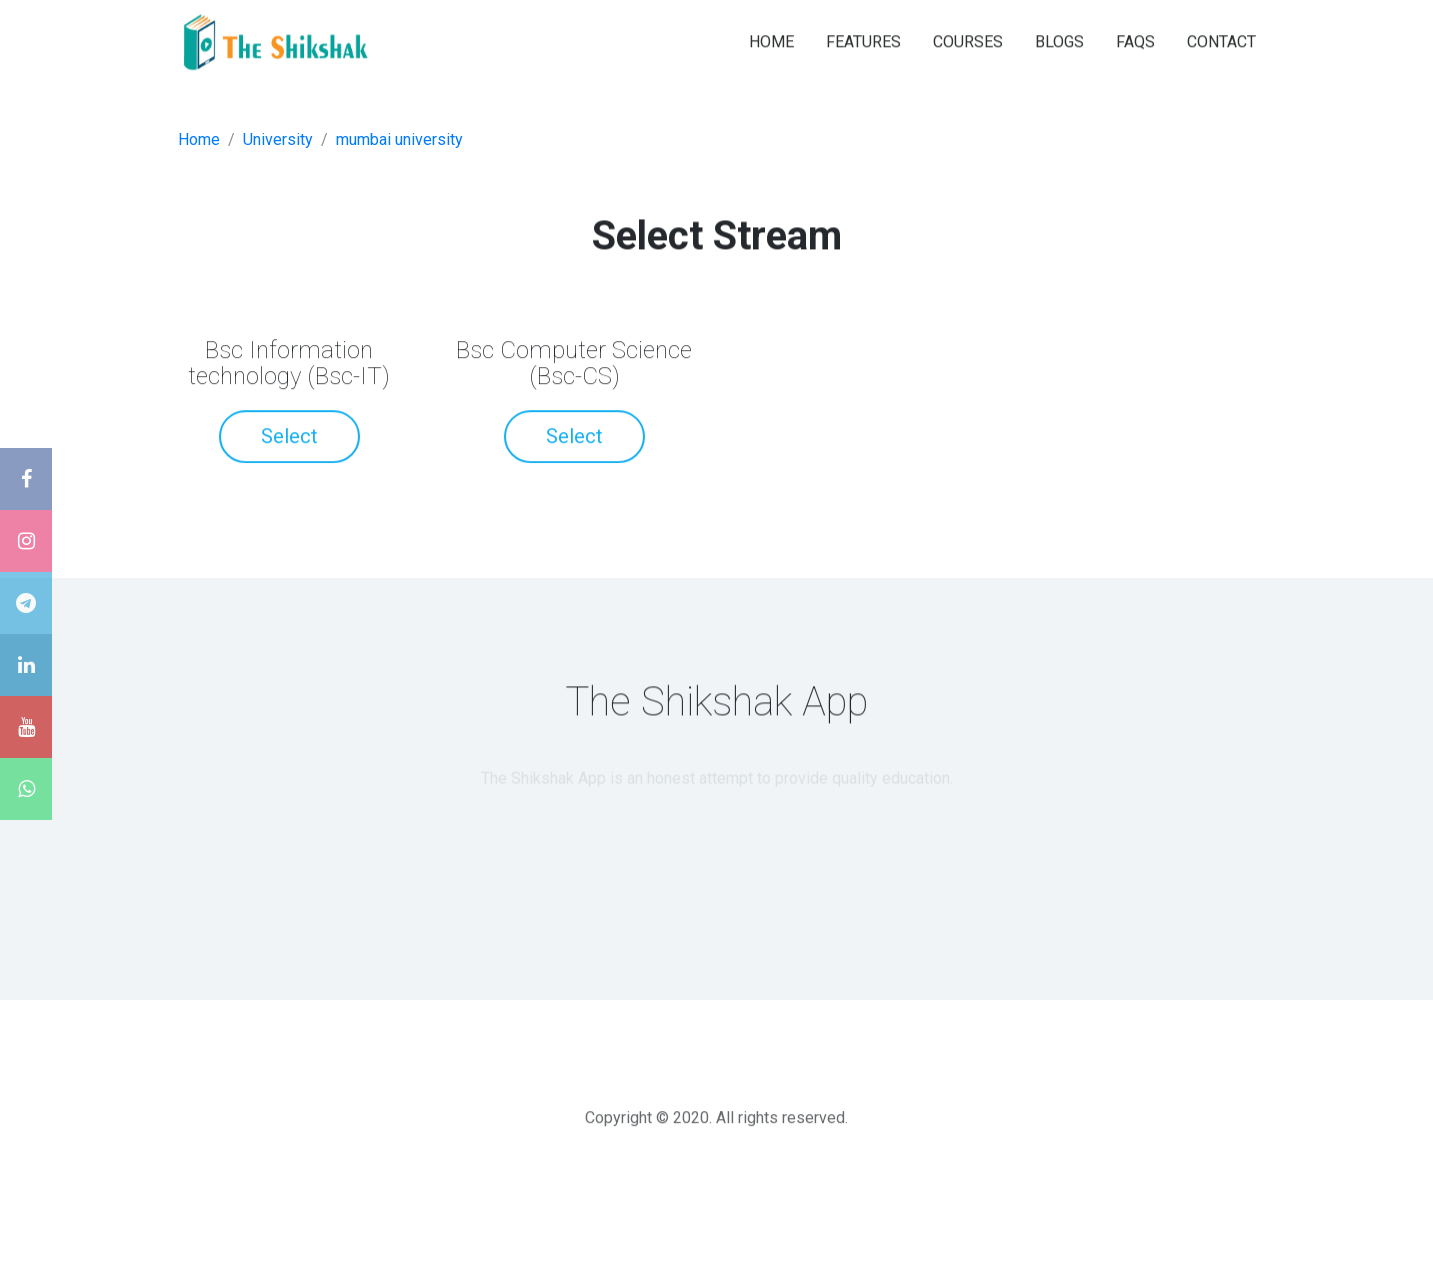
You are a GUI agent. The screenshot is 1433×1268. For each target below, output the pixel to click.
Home (199, 139)
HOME (771, 40)
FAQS (1135, 40)
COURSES (968, 40)
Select (289, 438)
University (278, 139)
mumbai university (399, 139)
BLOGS (1059, 40)
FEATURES (863, 40)
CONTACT (1221, 40)
